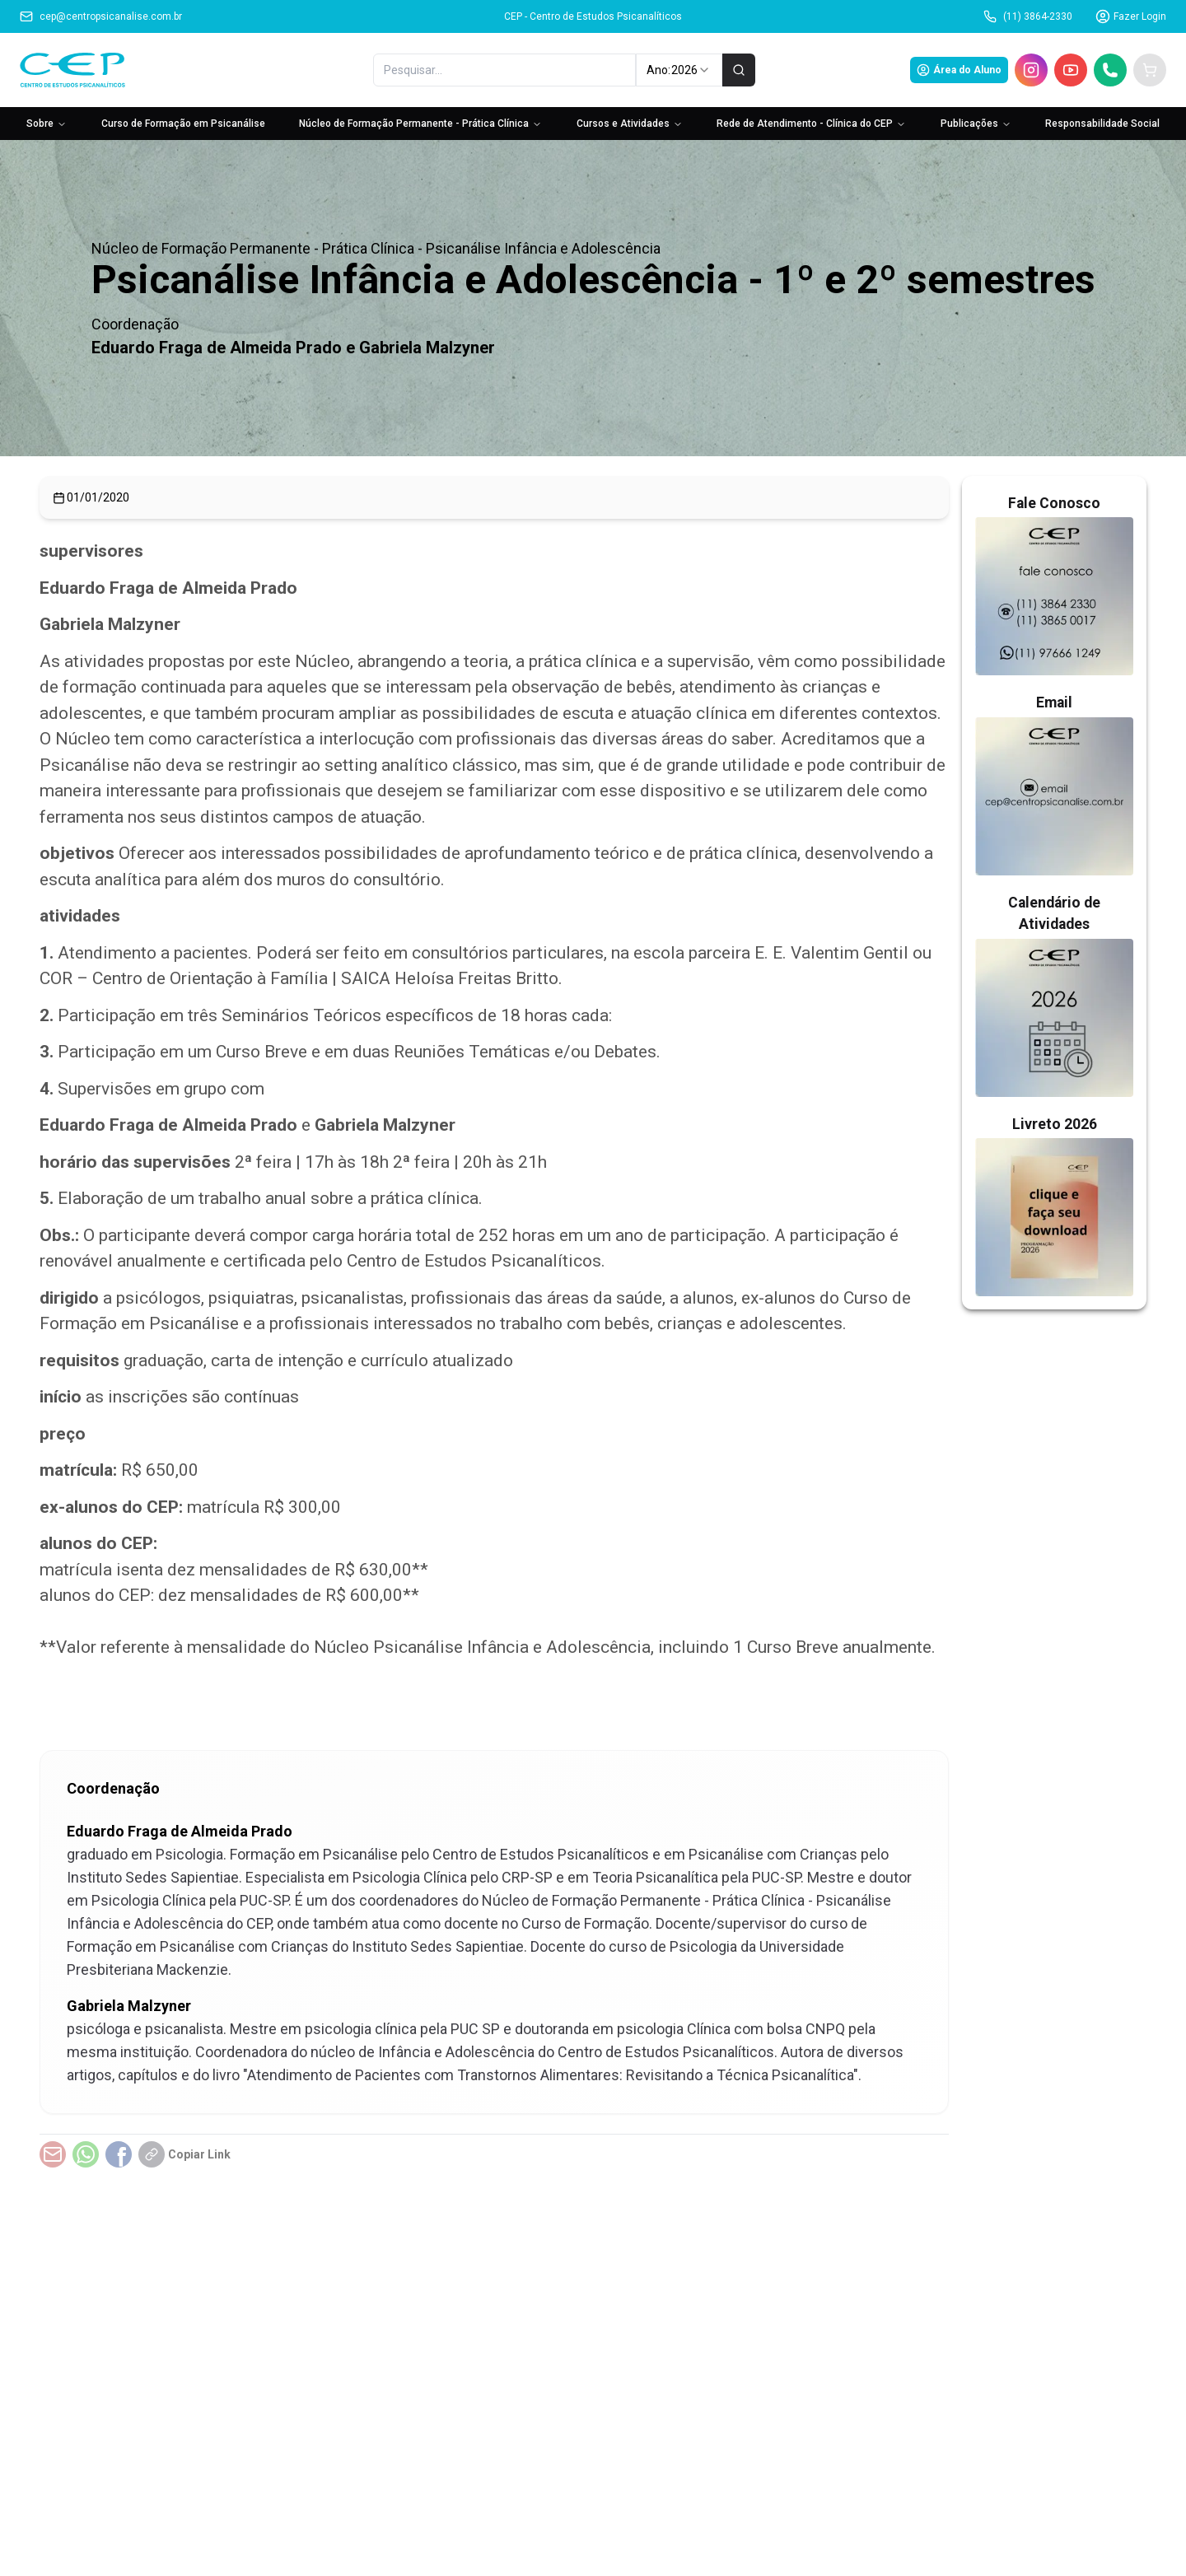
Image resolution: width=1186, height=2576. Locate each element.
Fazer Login (1130, 16)
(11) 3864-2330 (1027, 16)
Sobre (46, 123)
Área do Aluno (959, 70)
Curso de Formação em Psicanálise (183, 123)
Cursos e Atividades (630, 123)
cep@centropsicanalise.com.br (101, 16)
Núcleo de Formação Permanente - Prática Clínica (420, 123)
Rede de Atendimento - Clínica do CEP (811, 123)
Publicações (976, 123)
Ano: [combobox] (679, 70)
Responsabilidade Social (1102, 123)
